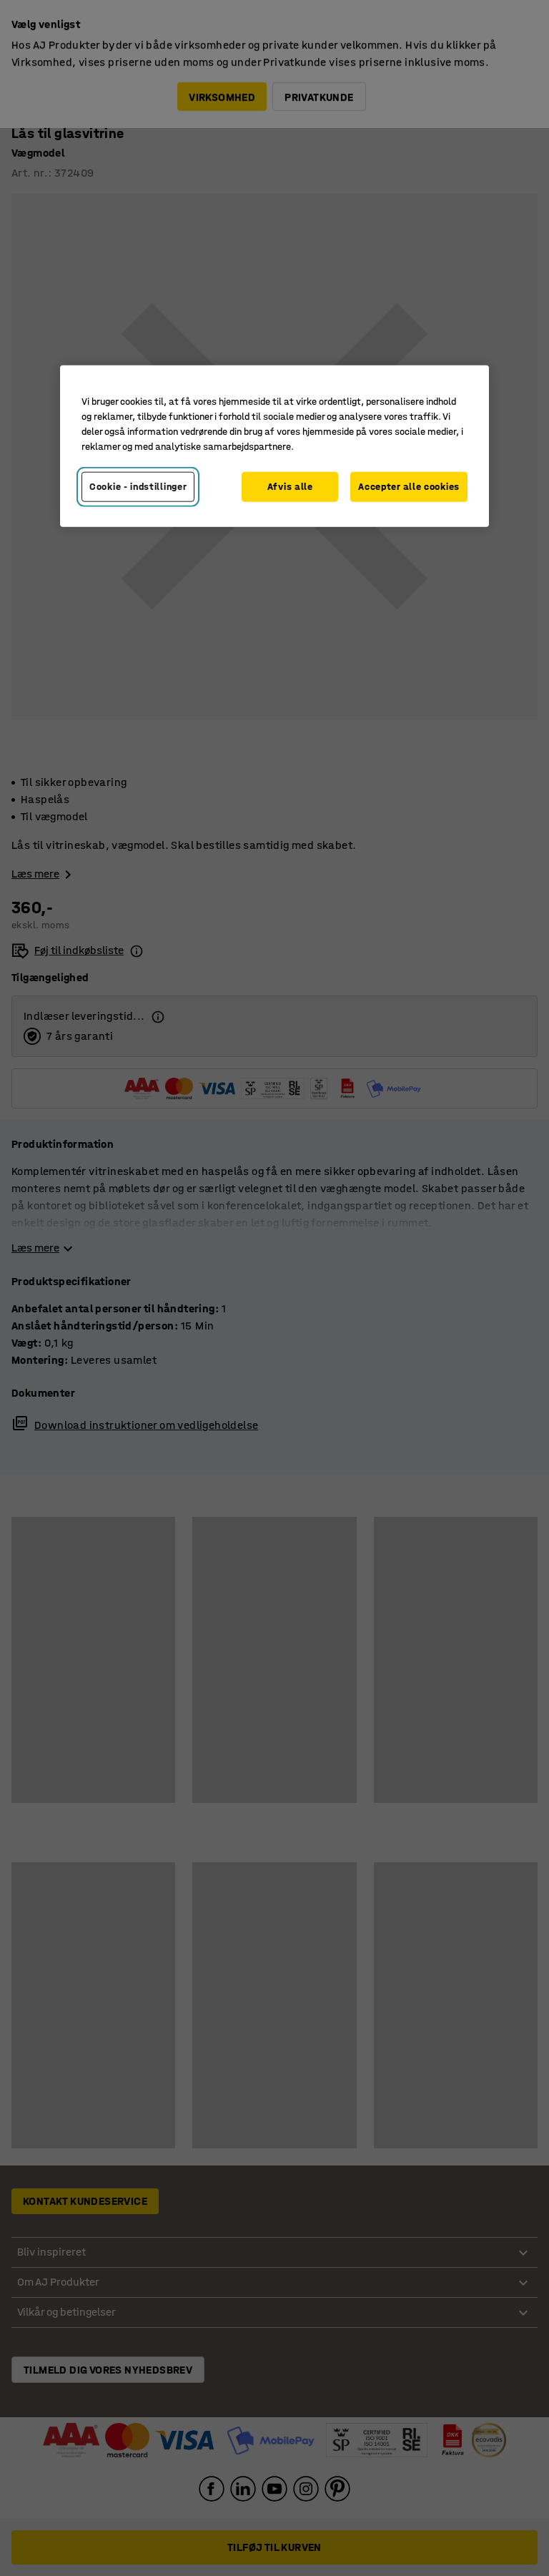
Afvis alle (290, 487)
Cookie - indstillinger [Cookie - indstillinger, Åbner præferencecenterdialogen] (138, 487)
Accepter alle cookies (409, 487)
